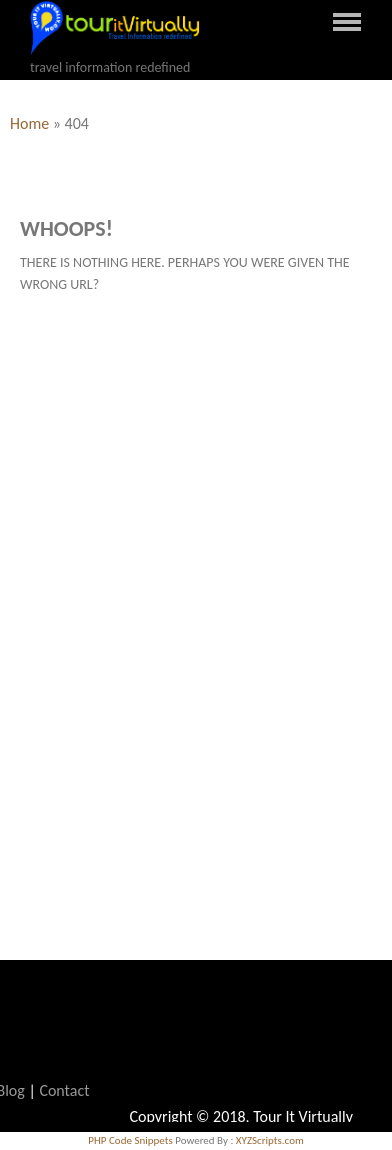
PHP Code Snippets (130, 1140)
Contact (64, 1090)
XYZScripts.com (270, 1140)
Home (29, 123)
